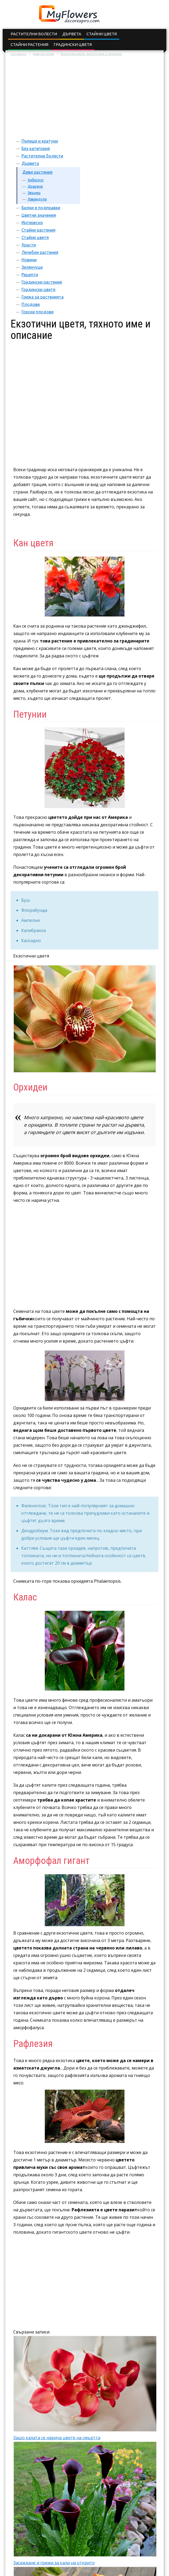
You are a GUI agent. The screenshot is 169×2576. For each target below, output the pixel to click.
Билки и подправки (40, 207)
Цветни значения (38, 215)
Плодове (30, 304)
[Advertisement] (84, 97)
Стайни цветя (101, 34)
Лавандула (37, 199)
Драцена (35, 186)
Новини (29, 259)
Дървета (71, 34)
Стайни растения (29, 44)
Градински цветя (73, 44)
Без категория (35, 148)
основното (18, 54)
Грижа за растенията (42, 297)
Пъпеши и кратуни (39, 141)
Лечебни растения (39, 252)
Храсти (28, 244)
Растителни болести (34, 34)
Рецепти (29, 274)
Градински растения (41, 282)
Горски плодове (37, 311)
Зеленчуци (32, 267)
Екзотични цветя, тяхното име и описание (91, 54)
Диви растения (43, 54)
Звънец (34, 193)
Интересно (32, 222)
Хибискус (36, 180)
